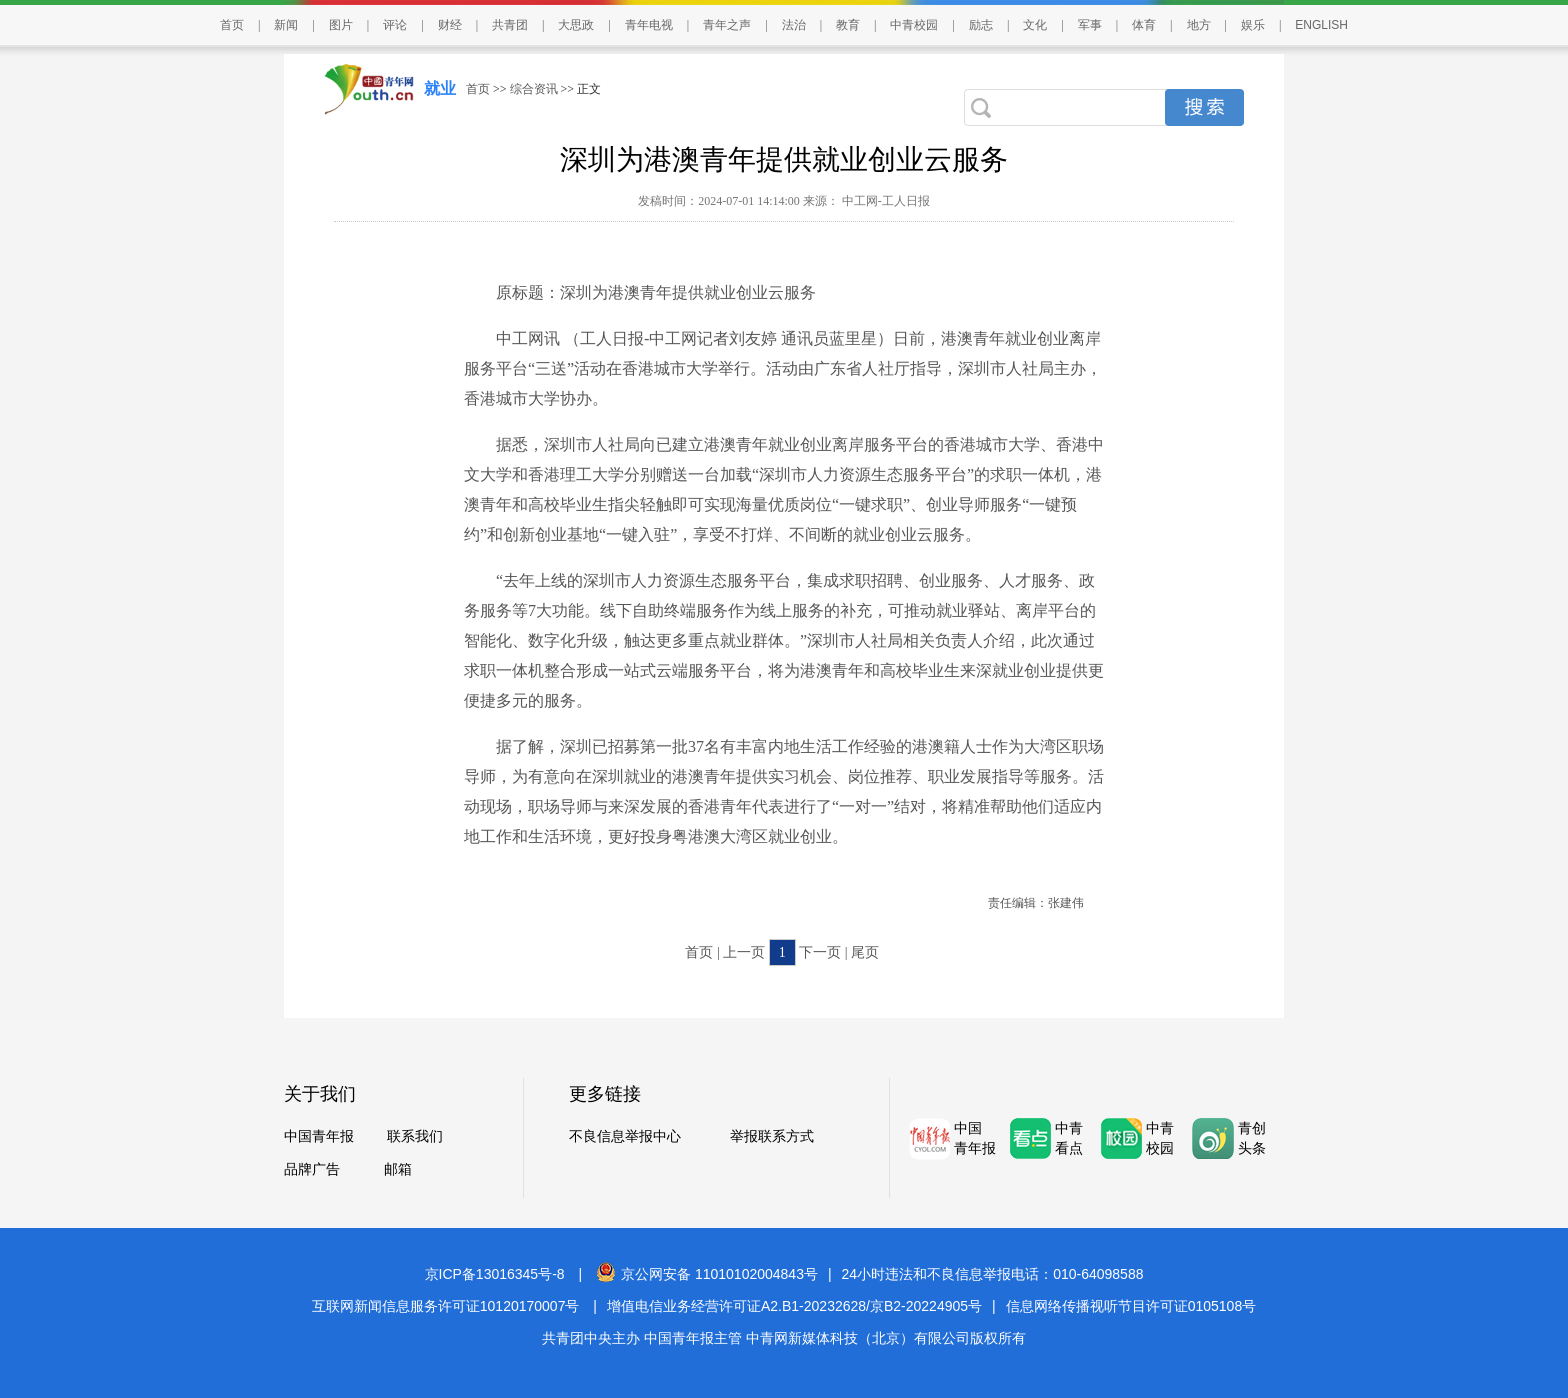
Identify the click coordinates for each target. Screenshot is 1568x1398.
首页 (232, 25)
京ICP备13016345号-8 (495, 1274)
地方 (1199, 25)
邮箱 (398, 1169)
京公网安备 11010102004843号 (707, 1274)
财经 (450, 25)
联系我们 (415, 1136)
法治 (794, 25)
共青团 (510, 25)
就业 (440, 88)
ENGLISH (1321, 25)
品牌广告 (312, 1169)
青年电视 (649, 25)
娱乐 (1253, 25)
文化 (1035, 25)
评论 (395, 25)
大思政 (576, 25)
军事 (1090, 25)
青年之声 (727, 25)
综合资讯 (534, 89)
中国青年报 (319, 1136)
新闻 (286, 25)
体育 (1144, 25)
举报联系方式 (772, 1136)
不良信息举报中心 (625, 1136)
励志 (981, 25)
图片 (341, 25)
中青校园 (914, 25)
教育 (848, 25)
